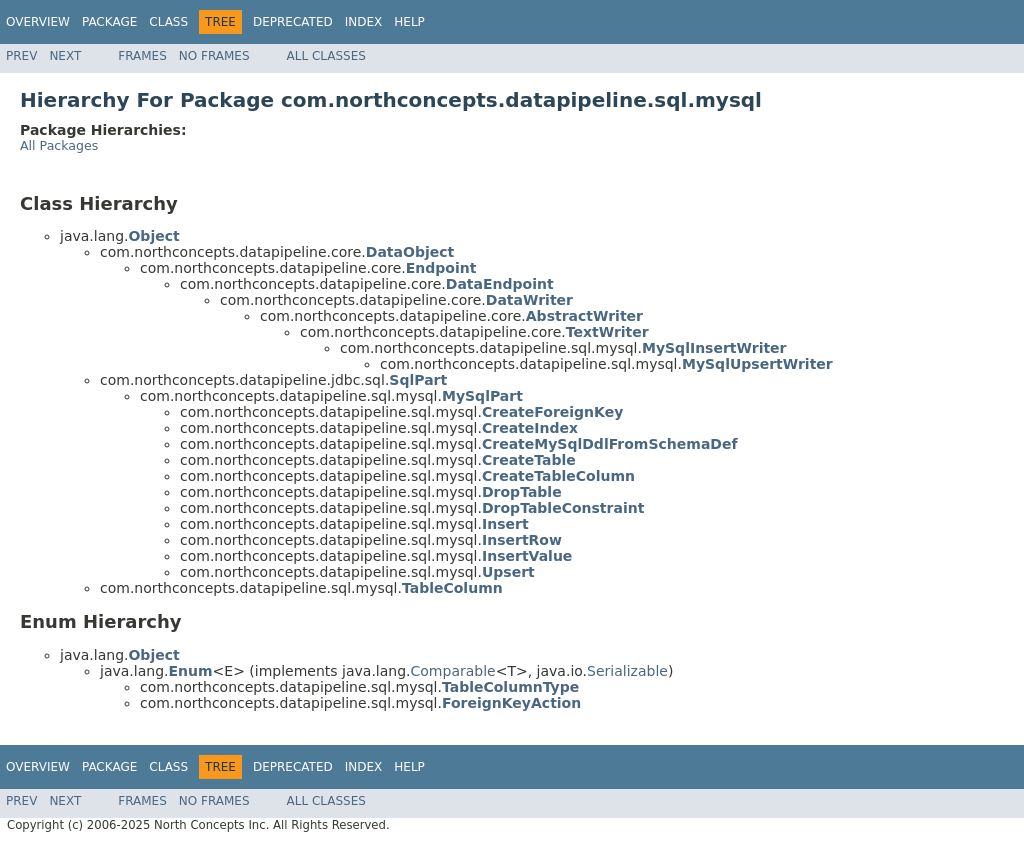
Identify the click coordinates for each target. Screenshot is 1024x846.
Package (109, 22)
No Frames (214, 56)
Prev (21, 56)
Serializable (627, 671)
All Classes (326, 56)
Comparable (453, 671)
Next (65, 56)
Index (364, 22)
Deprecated (293, 22)
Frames (142, 56)
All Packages (59, 145)
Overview (38, 22)
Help (409, 22)
